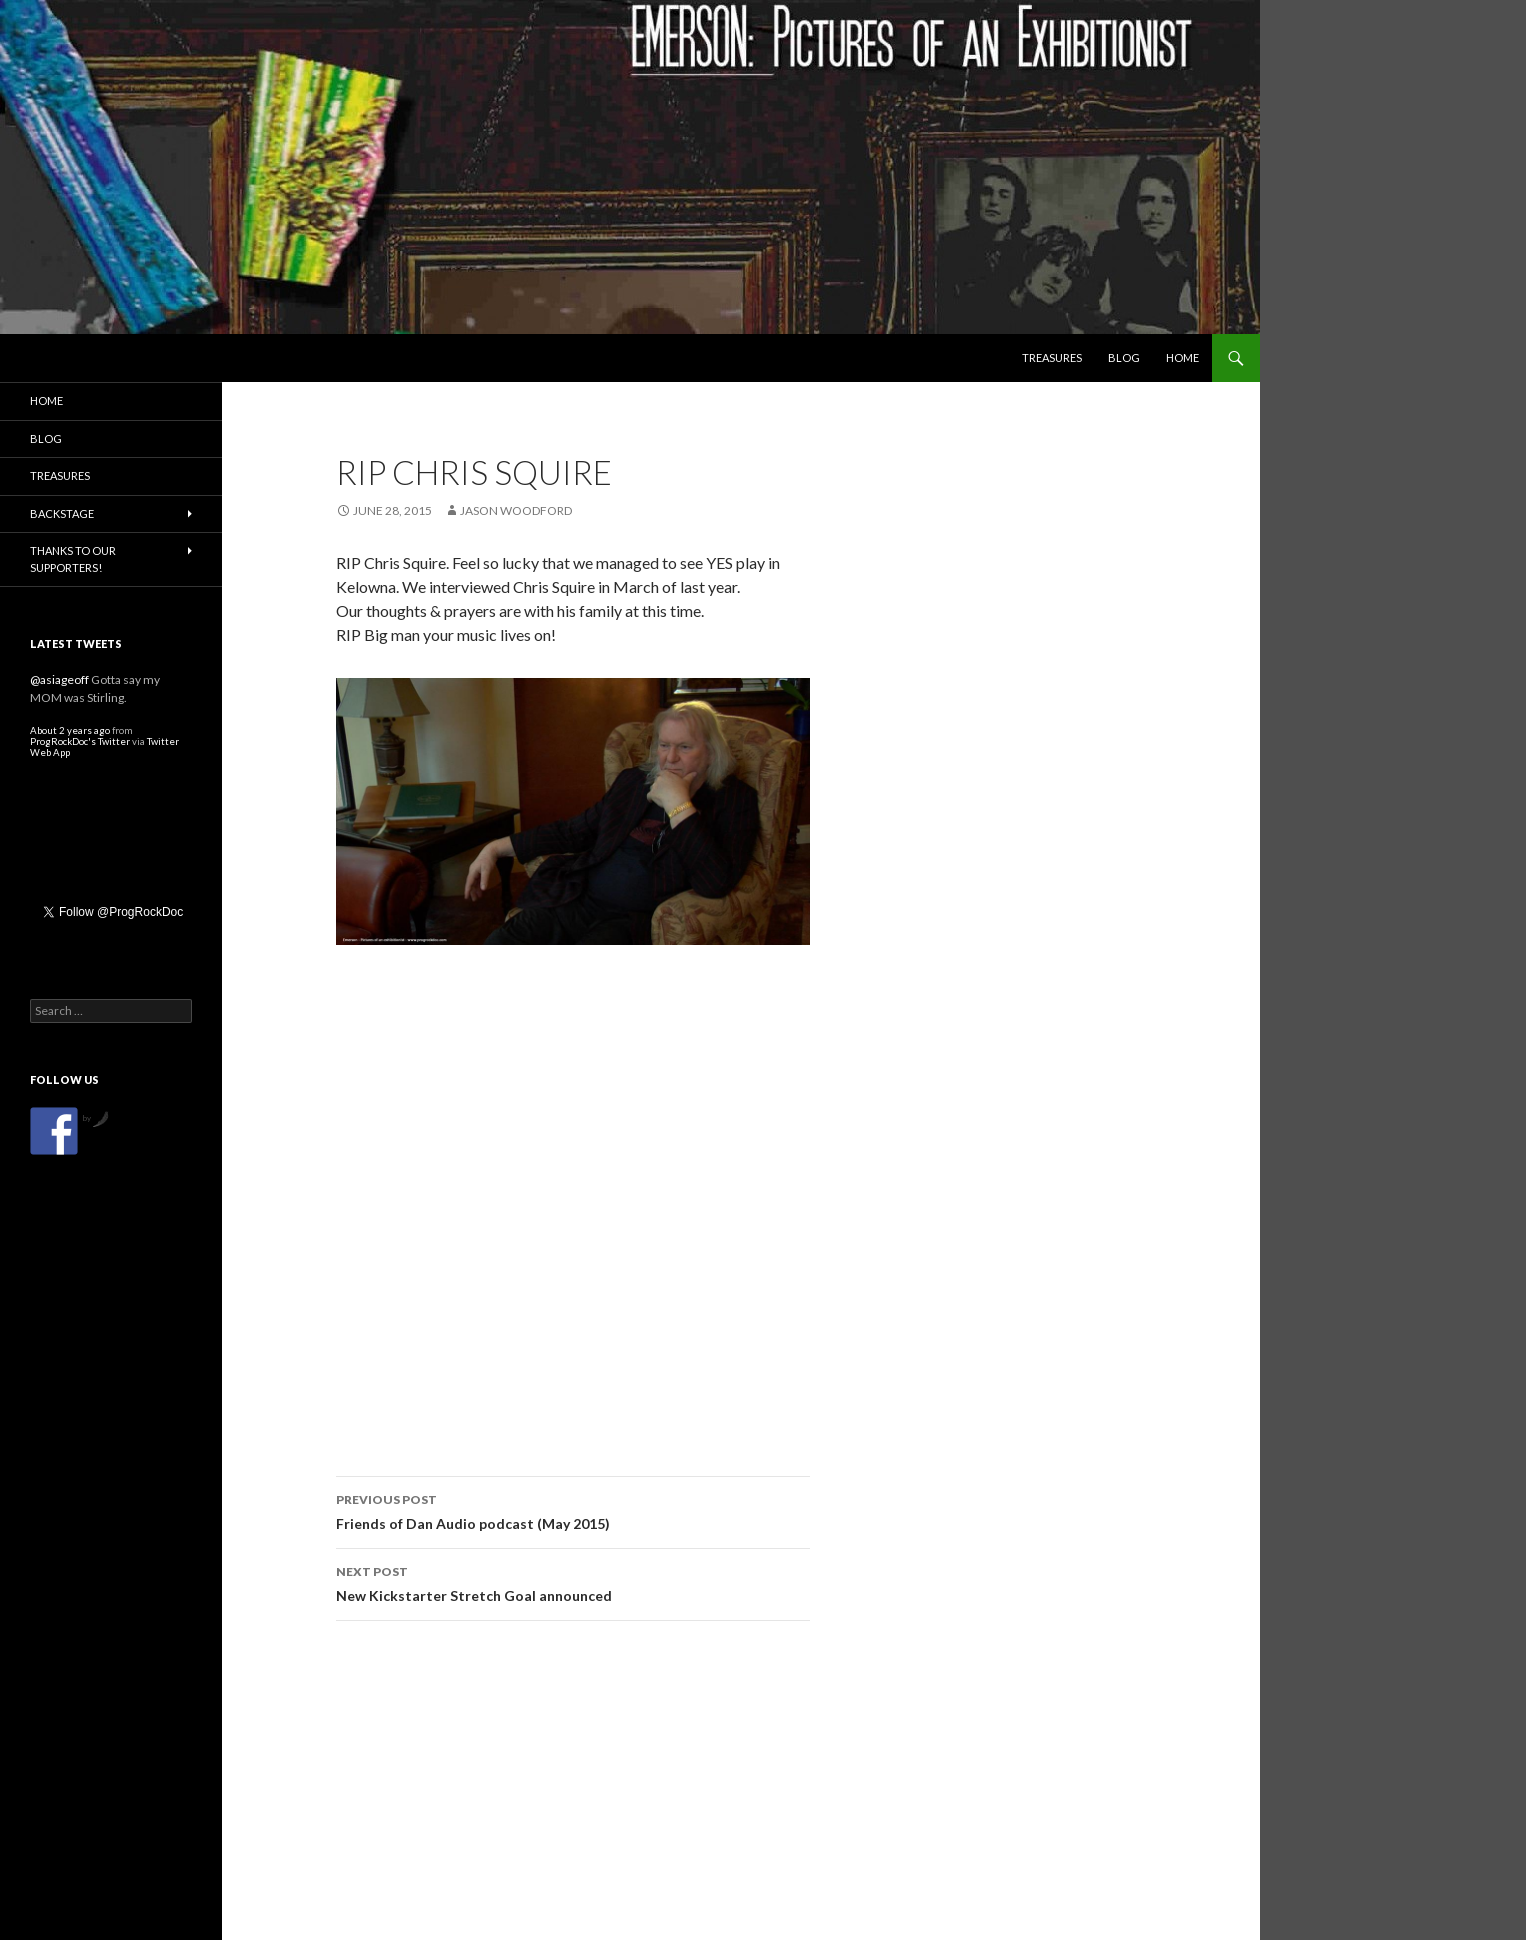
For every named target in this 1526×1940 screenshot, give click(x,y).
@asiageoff (59, 679)
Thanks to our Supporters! (73, 559)
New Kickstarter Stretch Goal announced (573, 1582)
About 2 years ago (70, 730)
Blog (1124, 357)
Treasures (1052, 357)
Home (1182, 357)
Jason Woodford (516, 510)
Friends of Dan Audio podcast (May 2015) (573, 1510)
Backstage (62, 513)
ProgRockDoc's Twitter (80, 741)
